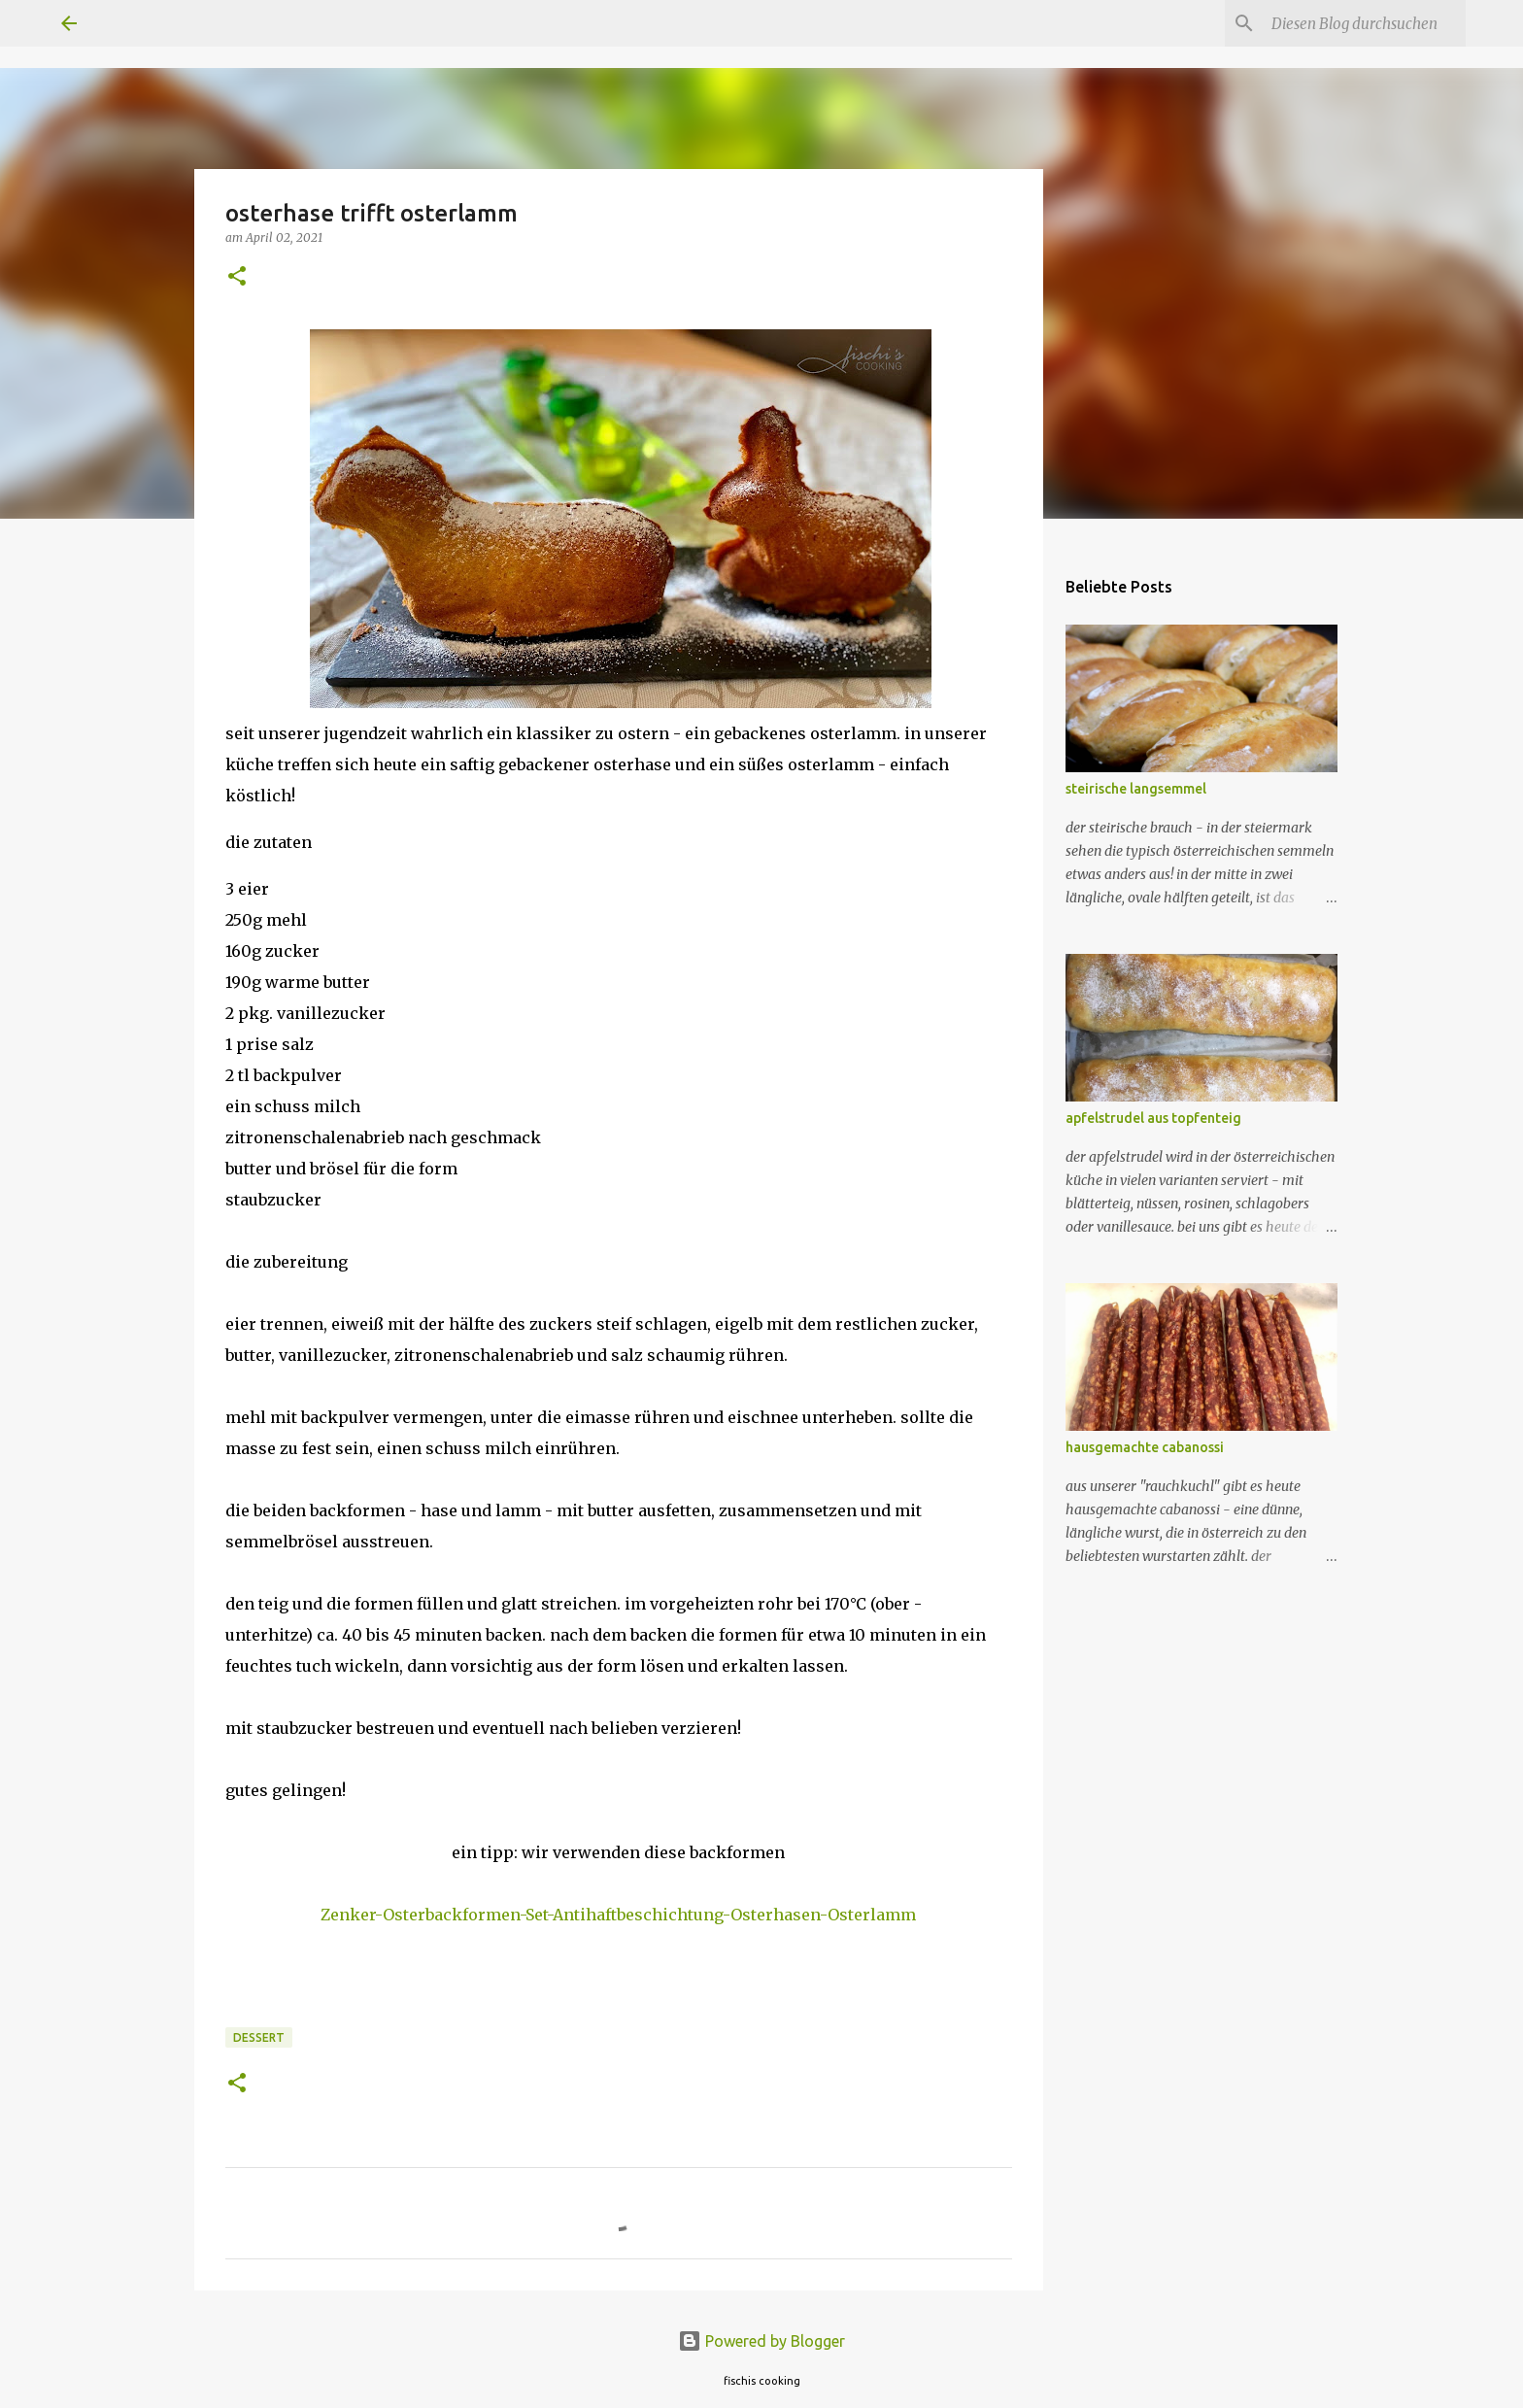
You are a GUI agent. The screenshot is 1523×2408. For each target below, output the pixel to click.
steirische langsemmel (1136, 789)
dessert (259, 2037)
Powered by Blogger (761, 2341)
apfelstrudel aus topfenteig (1153, 1118)
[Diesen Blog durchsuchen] (1364, 23)
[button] (237, 277)
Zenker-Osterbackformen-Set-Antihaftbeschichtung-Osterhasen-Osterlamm (618, 1914)
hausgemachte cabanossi (1145, 1447)
